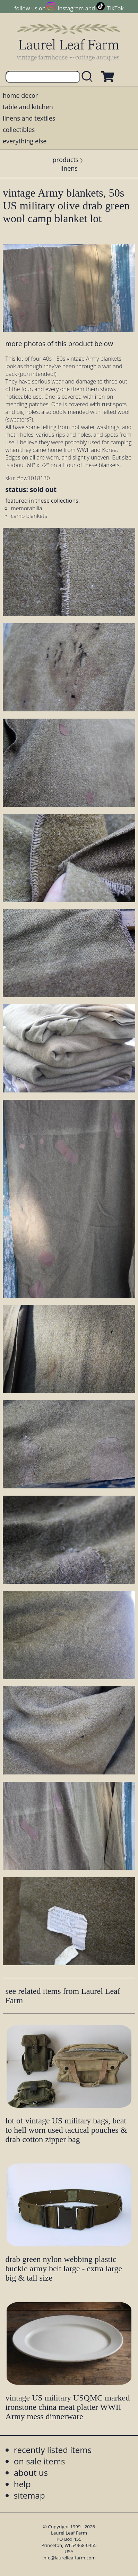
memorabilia (26, 508)
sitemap (29, 2495)
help (22, 2484)
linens (69, 168)
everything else (24, 141)
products (66, 159)
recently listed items (53, 2449)
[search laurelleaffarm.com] (88, 77)
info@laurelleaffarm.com (69, 2558)
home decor (20, 95)
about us (31, 2472)
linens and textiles (29, 118)
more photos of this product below (59, 343)
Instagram (71, 8)
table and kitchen (28, 107)
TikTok (115, 8)
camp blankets (29, 516)
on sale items (39, 2461)
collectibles (19, 129)
